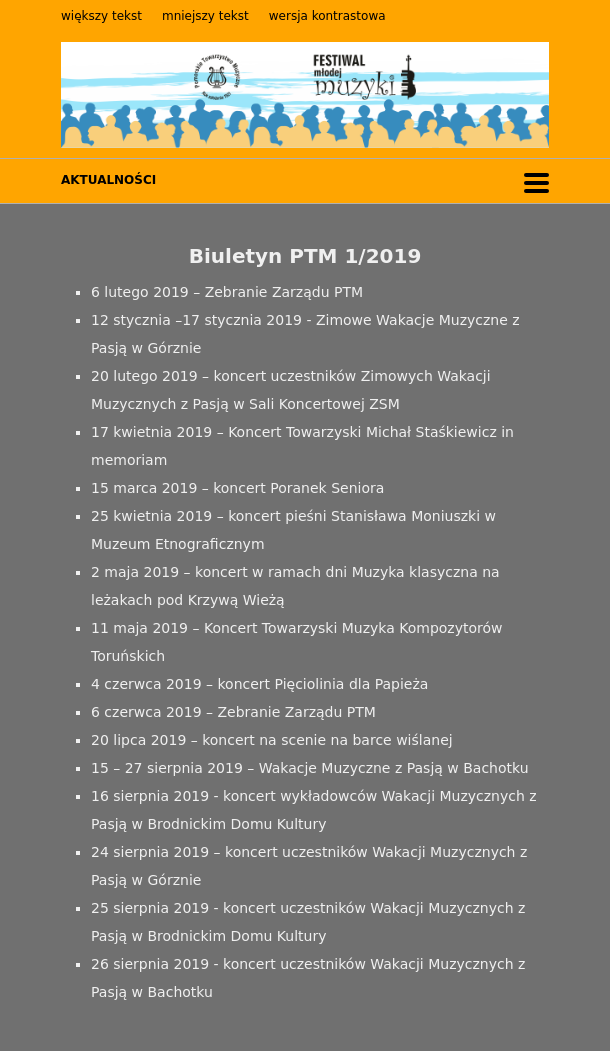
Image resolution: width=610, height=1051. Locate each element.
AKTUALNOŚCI (108, 180)
